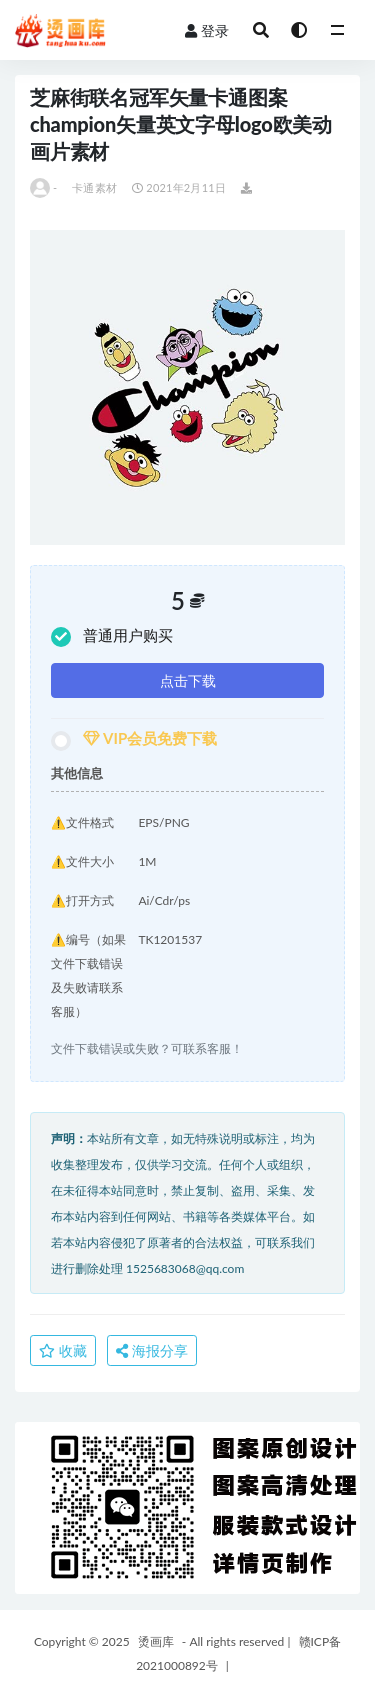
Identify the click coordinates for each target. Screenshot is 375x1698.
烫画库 (156, 1641)
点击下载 (188, 680)
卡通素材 (94, 187)
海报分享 (152, 1350)
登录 (207, 30)
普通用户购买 (112, 636)
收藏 (63, 1350)
